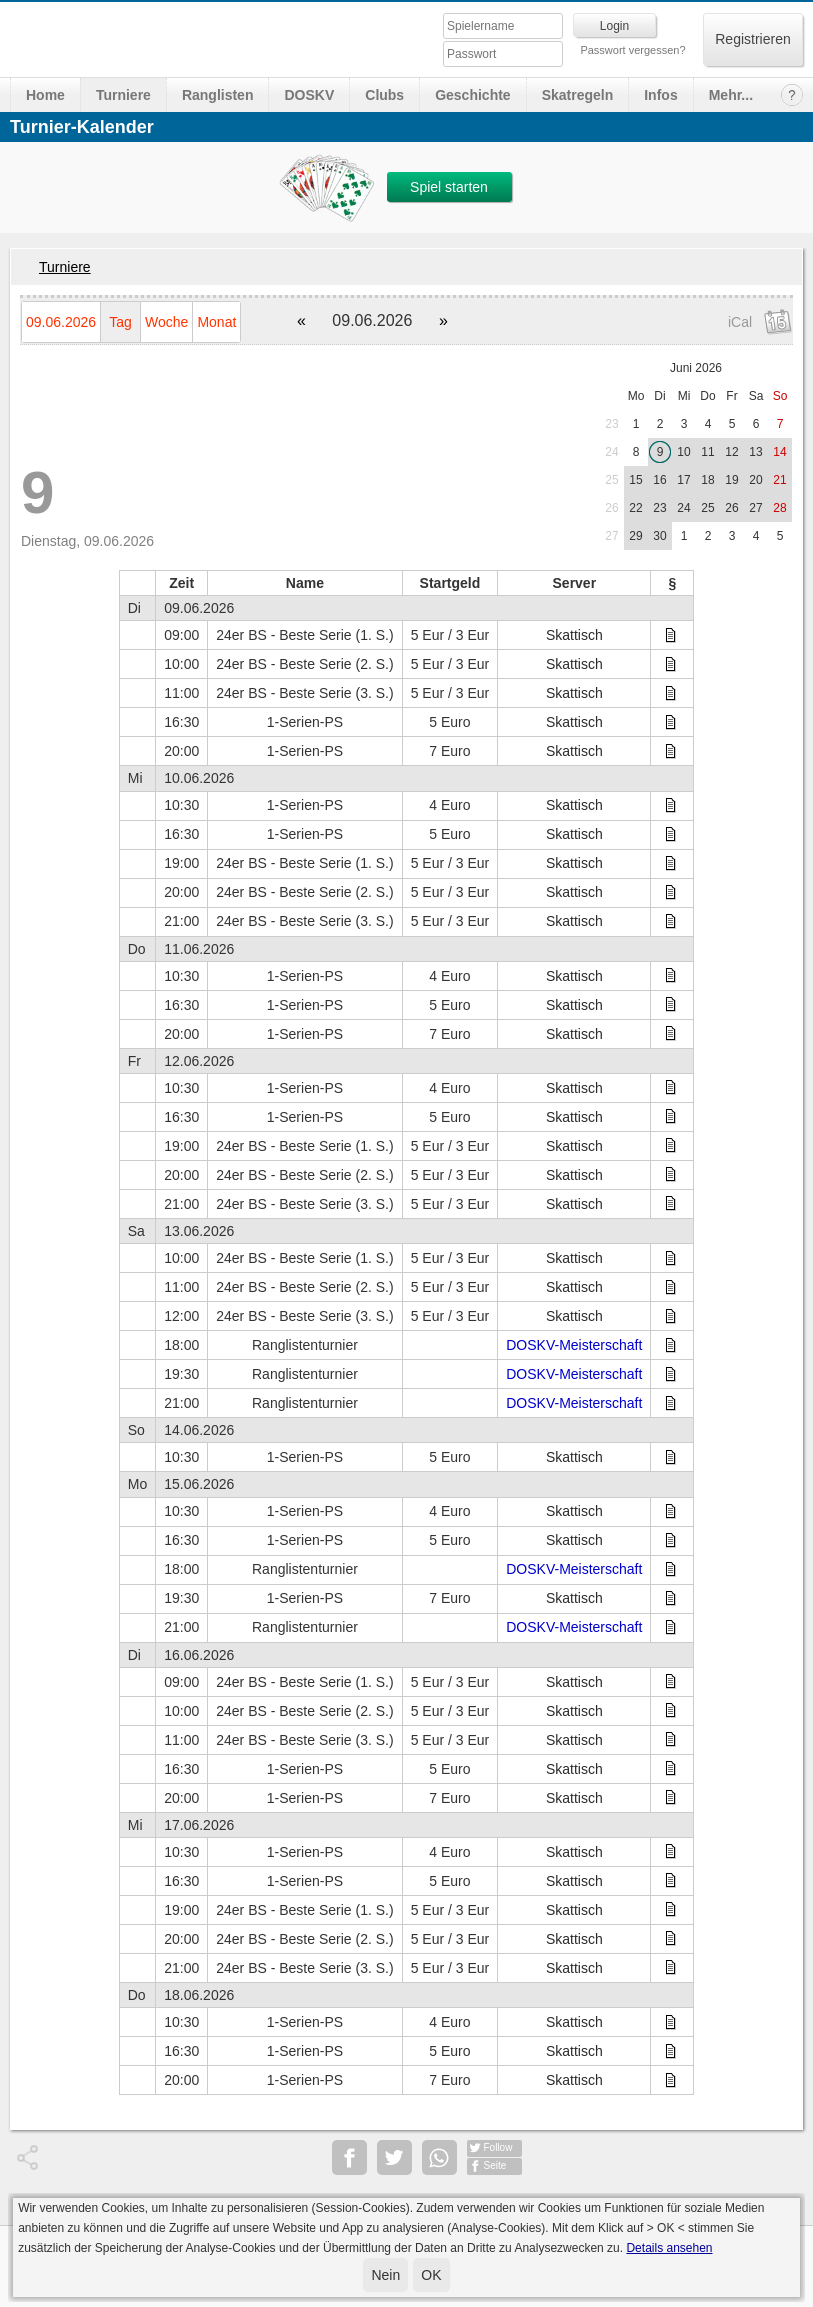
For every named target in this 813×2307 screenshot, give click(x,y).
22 (635, 508)
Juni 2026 (696, 368)
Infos (660, 95)
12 (731, 452)
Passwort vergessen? (632, 50)
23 (611, 424)
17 (683, 480)
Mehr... (731, 95)
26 (611, 508)
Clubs (384, 95)
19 (731, 480)
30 (659, 536)
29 (635, 536)
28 (779, 508)
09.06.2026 (61, 322)
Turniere (123, 95)
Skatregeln (578, 95)
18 (707, 480)
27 (755, 508)
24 (611, 452)
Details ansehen (669, 2248)
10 (683, 452)
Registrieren (752, 39)
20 (755, 480)
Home (45, 95)
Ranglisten (218, 95)
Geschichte (472, 95)
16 (659, 480)
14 (779, 452)
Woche (166, 322)
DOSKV (309, 95)
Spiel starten (449, 187)
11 (707, 452)
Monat (216, 322)
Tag (120, 322)
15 (635, 480)
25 (611, 480)
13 (755, 452)
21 (779, 480)
